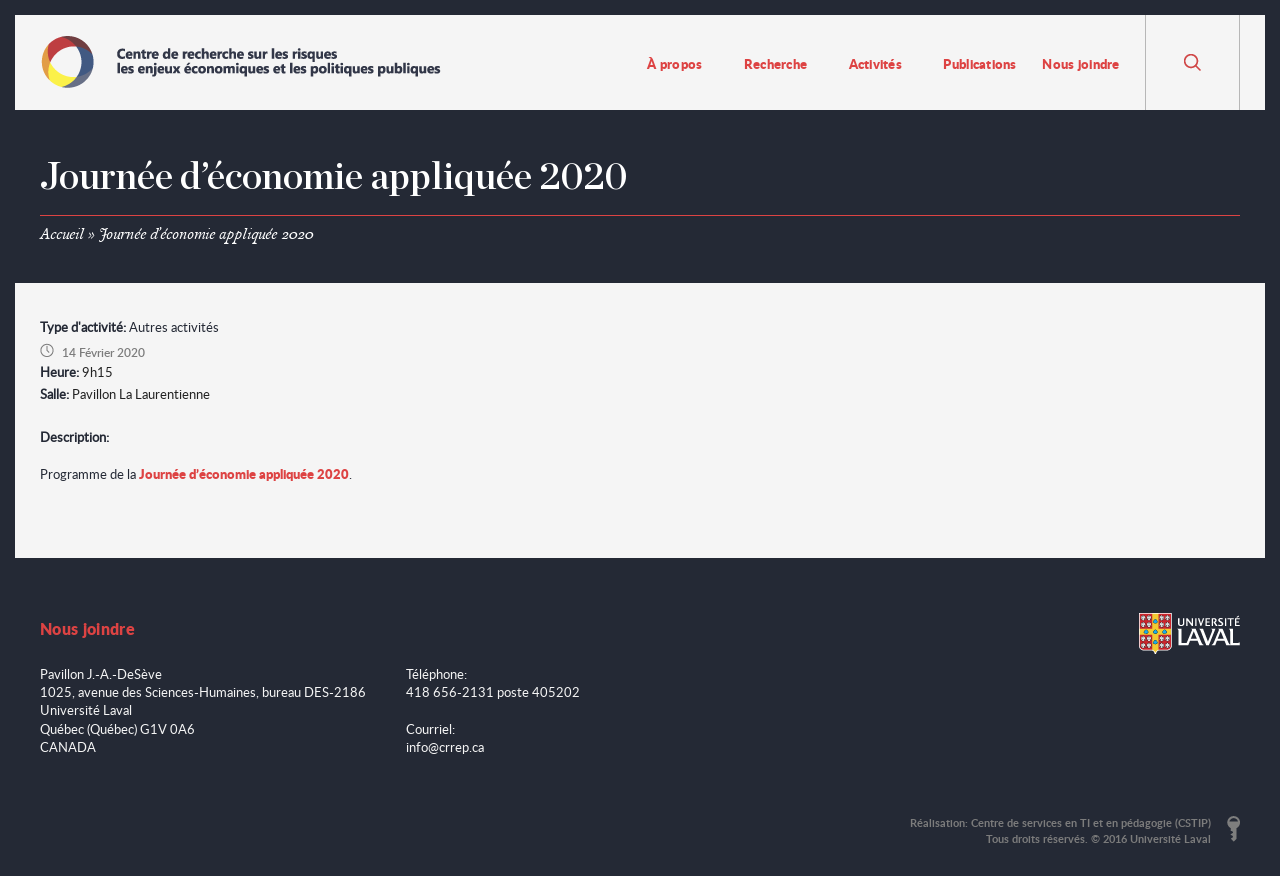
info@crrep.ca (445, 747)
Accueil (62, 233)
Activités (875, 63)
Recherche (775, 63)
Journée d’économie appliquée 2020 (244, 473)
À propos (674, 63)
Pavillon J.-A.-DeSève (101, 674)
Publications (979, 63)
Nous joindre (1080, 63)
